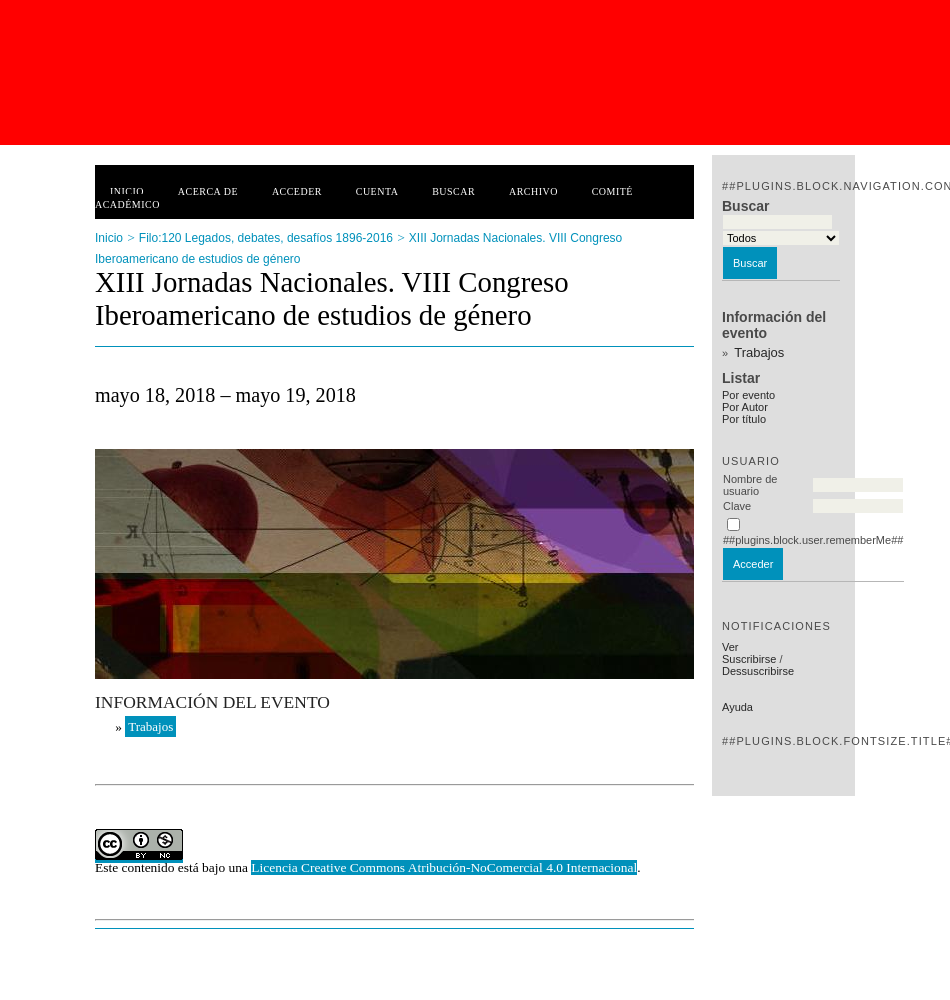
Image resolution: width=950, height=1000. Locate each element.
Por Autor (745, 407)
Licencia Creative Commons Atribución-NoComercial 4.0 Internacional (444, 867)
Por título (744, 419)
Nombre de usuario (750, 485)
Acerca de (208, 191)
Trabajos (759, 352)
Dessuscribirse (758, 671)
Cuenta (377, 191)
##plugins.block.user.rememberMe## (813, 540)
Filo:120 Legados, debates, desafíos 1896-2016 (266, 238)
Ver (730, 647)
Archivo (533, 191)
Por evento (748, 395)
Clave (737, 506)
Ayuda (737, 707)
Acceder (297, 191)
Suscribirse (749, 659)
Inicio (127, 191)
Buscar (453, 191)
